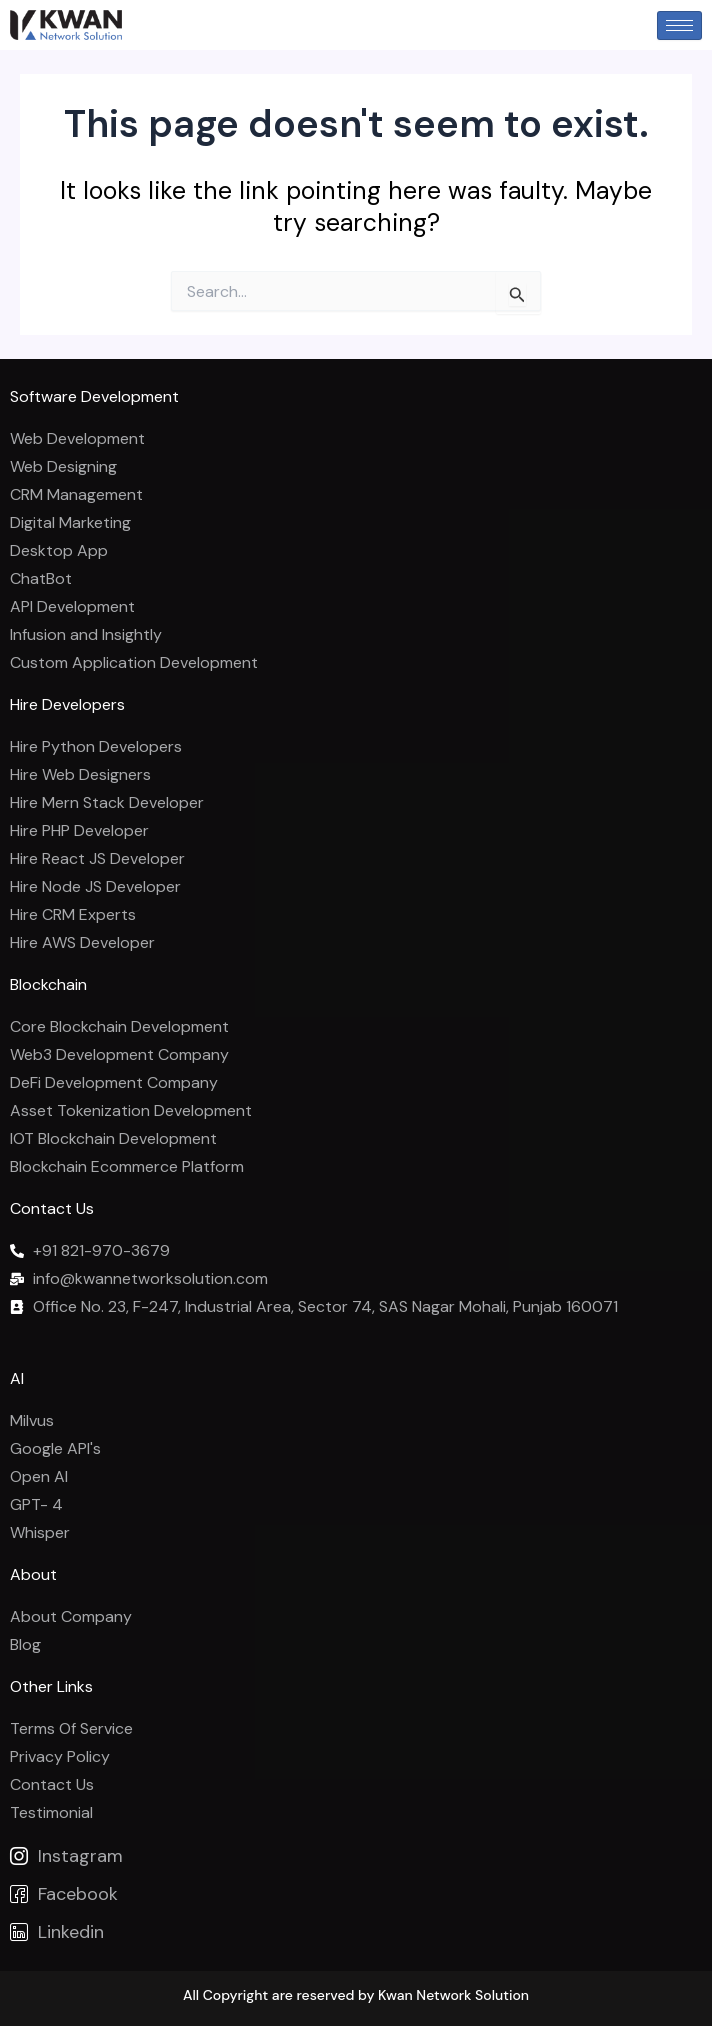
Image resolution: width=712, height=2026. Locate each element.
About (33, 1574)
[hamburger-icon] (679, 25)
